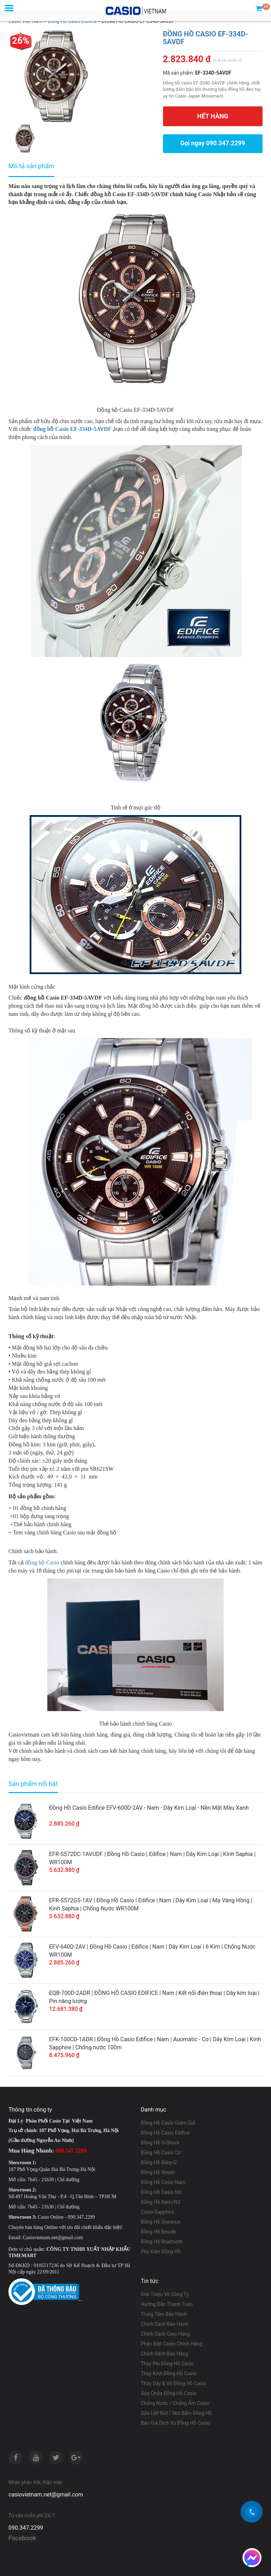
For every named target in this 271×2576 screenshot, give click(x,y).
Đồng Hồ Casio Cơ (161, 2152)
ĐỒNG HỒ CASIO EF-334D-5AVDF (205, 38)
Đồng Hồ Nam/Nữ (160, 2202)
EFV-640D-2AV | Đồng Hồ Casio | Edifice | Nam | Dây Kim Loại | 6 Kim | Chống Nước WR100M (152, 1950)
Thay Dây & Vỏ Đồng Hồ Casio (173, 2383)
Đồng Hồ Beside (158, 2232)
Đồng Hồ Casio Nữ (161, 2192)
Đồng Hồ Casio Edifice (165, 2133)
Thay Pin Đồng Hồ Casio (167, 2363)
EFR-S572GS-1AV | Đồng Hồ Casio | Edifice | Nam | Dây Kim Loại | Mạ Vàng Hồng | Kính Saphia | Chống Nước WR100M (150, 1904)
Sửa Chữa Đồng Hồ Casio (169, 2393)
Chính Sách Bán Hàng (164, 2354)
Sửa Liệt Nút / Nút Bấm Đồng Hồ (176, 2413)
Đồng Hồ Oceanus (161, 2222)
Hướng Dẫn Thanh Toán (167, 2304)
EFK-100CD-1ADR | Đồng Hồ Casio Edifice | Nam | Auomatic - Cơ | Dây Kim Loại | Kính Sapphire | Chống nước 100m (155, 2043)
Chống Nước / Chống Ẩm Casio (175, 2403)
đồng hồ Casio (42, 1562)
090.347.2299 (25, 2527)
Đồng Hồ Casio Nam (163, 2182)
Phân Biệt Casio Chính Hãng (171, 2344)
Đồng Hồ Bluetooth (161, 2241)
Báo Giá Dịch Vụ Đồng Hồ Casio (175, 2423)
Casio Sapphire (157, 2212)
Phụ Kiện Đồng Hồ (161, 2251)
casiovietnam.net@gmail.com (45, 2494)
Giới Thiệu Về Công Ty (165, 2294)
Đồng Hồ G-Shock (160, 2142)
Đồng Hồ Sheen (158, 2172)
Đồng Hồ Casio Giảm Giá (168, 2123)
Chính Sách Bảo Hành (164, 2324)
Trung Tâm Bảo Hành (164, 2314)
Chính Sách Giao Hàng (165, 2334)
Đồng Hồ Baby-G (159, 2162)
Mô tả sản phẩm (31, 166)
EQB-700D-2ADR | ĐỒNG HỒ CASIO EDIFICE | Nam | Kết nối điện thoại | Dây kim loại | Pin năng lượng (154, 1997)
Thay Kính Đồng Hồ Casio (169, 2373)
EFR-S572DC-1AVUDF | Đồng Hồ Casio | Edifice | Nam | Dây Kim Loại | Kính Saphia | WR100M (152, 1858)
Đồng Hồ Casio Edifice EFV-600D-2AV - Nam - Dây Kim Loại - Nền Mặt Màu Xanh (149, 1807)
